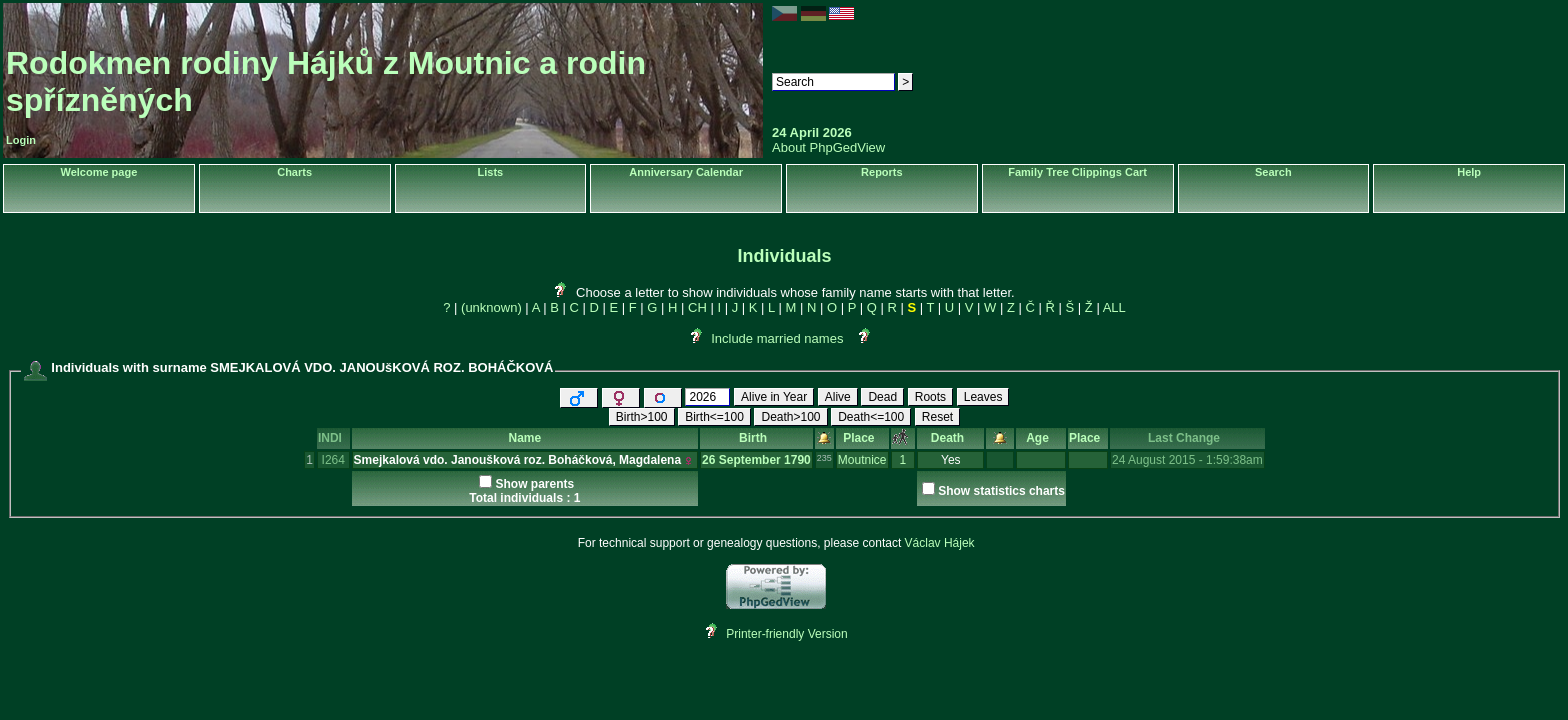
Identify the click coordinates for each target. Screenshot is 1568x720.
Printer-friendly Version (786, 634)
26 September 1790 (756, 460)
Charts (294, 172)
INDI (333, 438)
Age (1040, 438)
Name (524, 438)
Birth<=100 (714, 417)
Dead (882, 397)
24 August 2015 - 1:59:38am (1187, 460)
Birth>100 (642, 417)
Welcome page (98, 172)
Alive (838, 397)
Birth (756, 438)
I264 (333, 460)
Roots (930, 397)
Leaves (983, 397)
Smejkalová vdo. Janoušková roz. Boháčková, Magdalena (517, 460)
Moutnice (862, 460)
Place (862, 438)
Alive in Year (774, 397)
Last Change (1187, 438)
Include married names (777, 338)
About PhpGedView (828, 147)
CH (697, 307)
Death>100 (790, 417)
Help (1469, 172)
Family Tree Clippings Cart (1077, 172)
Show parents (534, 484)
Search (1273, 172)
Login (21, 140)
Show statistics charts (1001, 491)
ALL (1114, 307)
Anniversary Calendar (686, 172)
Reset (937, 417)
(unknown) (491, 307)
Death (951, 438)
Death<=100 (871, 417)
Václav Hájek (940, 543)
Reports (882, 172)
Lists (491, 172)
